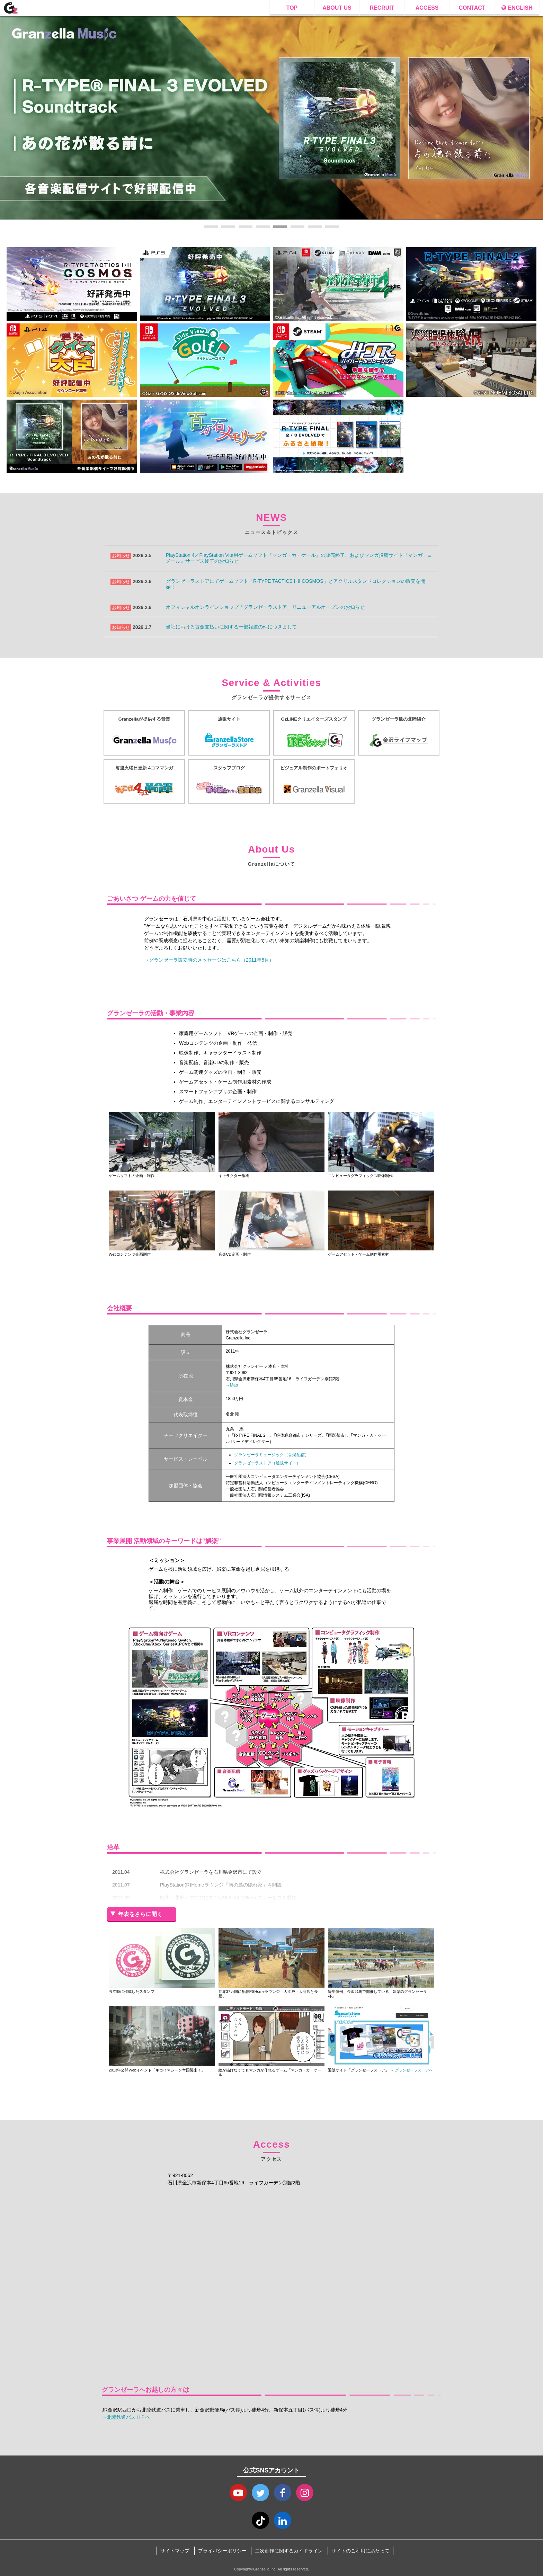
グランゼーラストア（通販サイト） (267, 1463)
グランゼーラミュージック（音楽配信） (271, 1454)
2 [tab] (228, 227)
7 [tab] (315, 227)
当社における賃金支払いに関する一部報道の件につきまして (231, 627)
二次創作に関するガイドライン (289, 2550)
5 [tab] (280, 227)
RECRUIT (382, 8)
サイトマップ (174, 2550)
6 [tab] (297, 227)
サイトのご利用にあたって (360, 2550)
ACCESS (427, 8)
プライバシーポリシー (222, 2550)
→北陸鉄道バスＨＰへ (126, 2417)
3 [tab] (245, 227)
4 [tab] (263, 227)
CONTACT (472, 8)
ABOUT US (336, 8)
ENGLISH (517, 8)
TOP (292, 8)
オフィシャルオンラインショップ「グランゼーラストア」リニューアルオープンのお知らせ (265, 607)
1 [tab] (211, 227)
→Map (232, 1385)
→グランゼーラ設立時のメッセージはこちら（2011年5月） (209, 960)
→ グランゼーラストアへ (411, 2070)
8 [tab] (332, 227)
